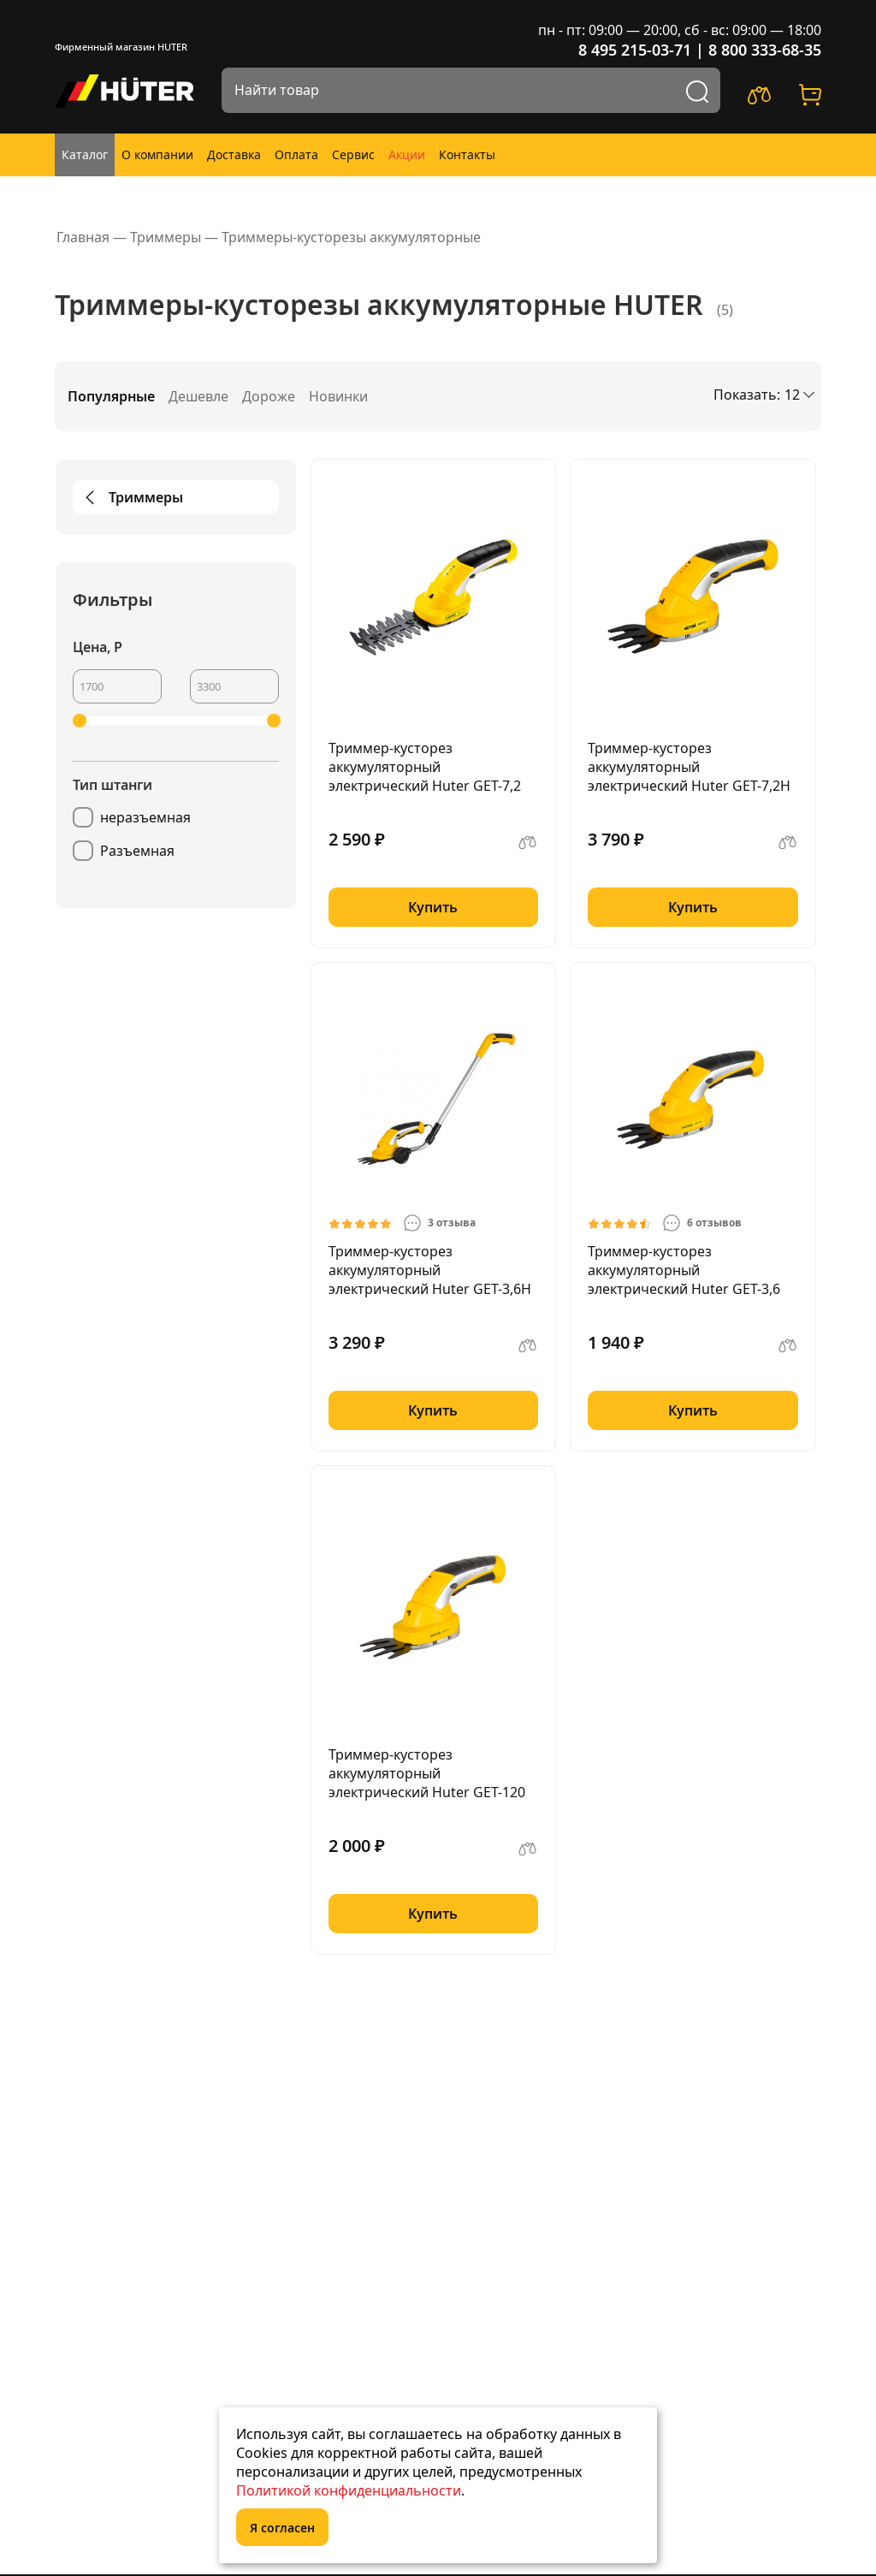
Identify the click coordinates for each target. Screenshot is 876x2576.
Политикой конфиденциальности (348, 2490)
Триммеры (131, 497)
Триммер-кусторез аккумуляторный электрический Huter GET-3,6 (684, 1270)
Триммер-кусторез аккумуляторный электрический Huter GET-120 (426, 1773)
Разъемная (137, 850)
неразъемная (145, 817)
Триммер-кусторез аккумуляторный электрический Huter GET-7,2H (689, 767)
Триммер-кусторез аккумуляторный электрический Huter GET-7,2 (424, 767)
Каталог (85, 154)
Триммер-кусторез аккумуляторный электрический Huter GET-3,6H (429, 1270)
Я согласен (282, 2528)
